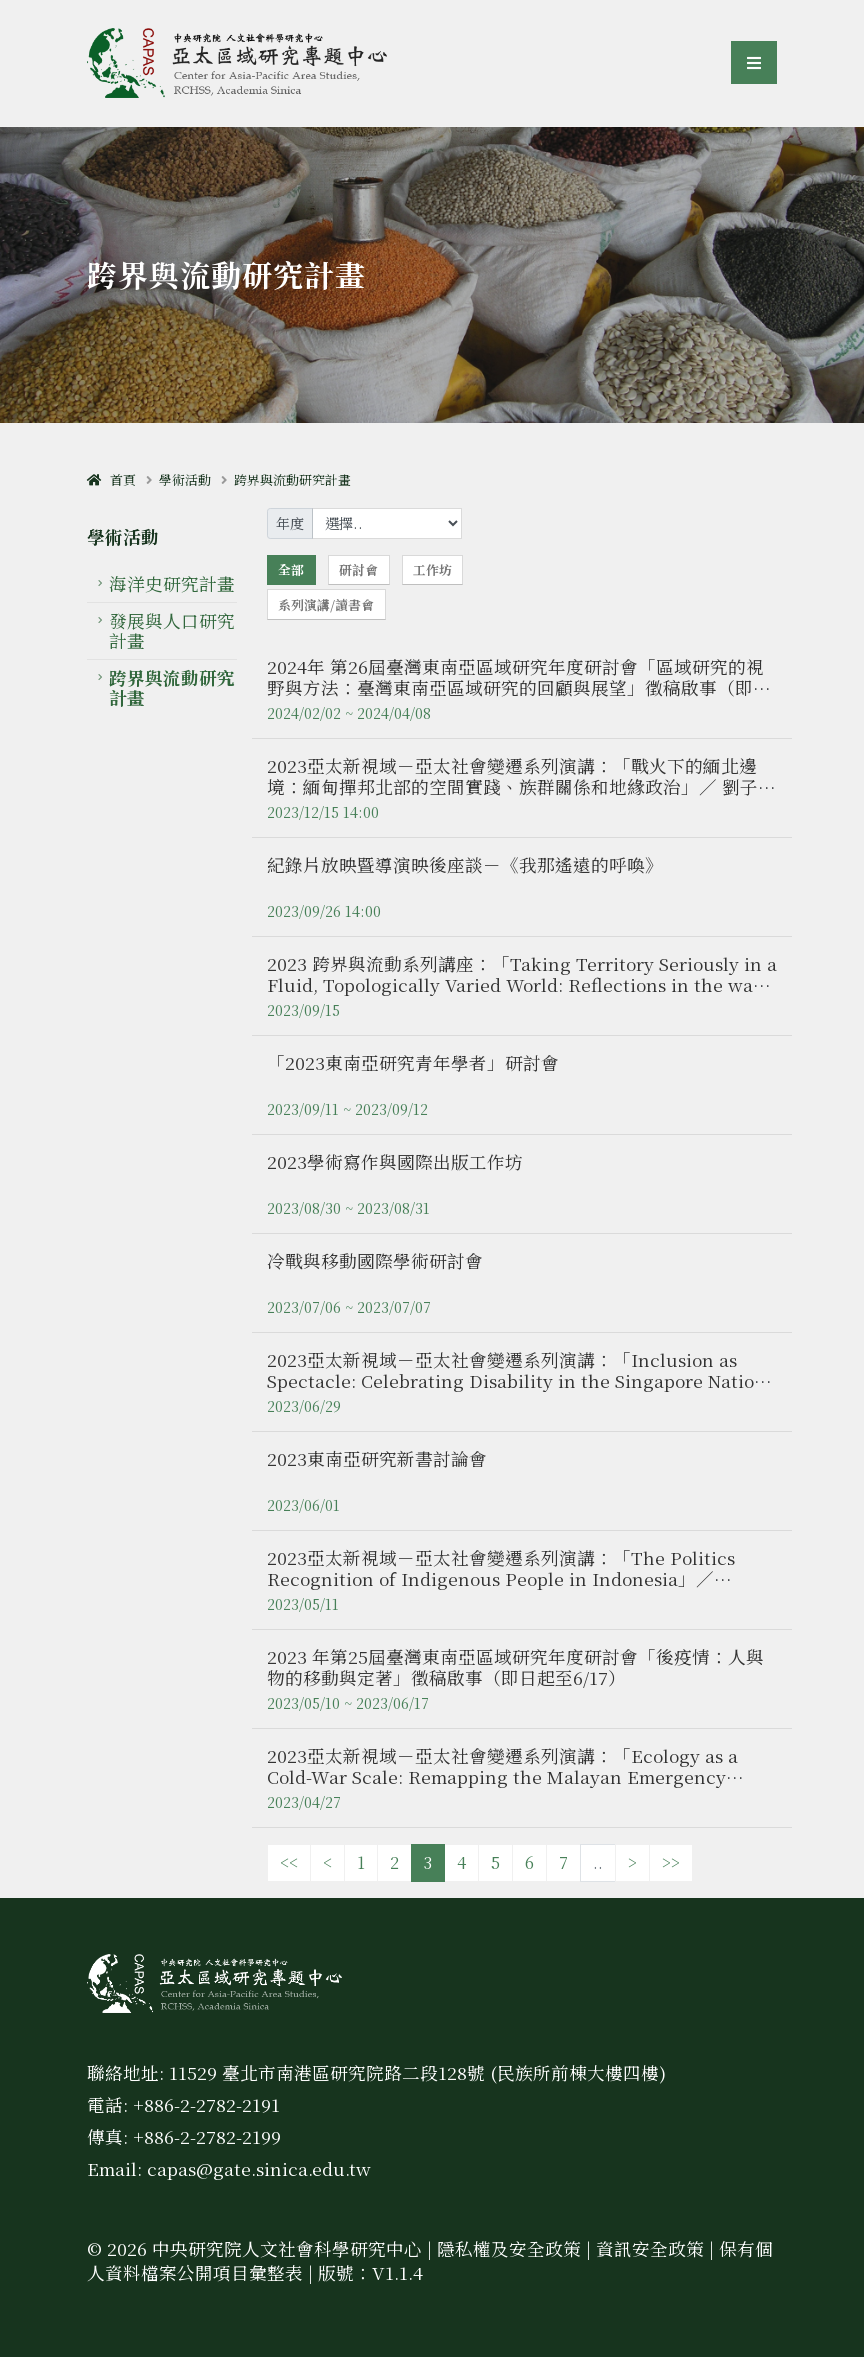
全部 (291, 569)
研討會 (358, 569)
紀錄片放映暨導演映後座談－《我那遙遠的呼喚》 (465, 864)
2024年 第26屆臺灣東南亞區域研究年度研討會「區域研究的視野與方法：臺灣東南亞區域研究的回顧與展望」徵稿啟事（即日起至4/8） (519, 687)
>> (671, 1862)
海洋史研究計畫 (172, 583)
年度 (290, 523)
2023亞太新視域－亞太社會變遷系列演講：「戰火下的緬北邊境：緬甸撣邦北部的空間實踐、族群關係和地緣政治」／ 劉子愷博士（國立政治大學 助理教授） (521, 786)
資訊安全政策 (650, 2248)
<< (289, 1862)
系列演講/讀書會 (326, 604)
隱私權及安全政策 (509, 2248)
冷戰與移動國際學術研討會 (375, 1260)
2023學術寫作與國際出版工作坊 (395, 1161)
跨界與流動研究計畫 (292, 479)
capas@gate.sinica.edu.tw (259, 2168)
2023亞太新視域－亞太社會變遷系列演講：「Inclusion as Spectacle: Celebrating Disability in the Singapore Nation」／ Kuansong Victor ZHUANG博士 (521, 1380)
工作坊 (432, 569)
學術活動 (185, 479)
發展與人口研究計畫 (172, 630)
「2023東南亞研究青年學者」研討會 (413, 1062)
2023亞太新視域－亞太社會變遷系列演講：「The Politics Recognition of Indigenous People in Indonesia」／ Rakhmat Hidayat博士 (501, 1578)
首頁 (111, 479)
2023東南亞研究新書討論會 (377, 1458)
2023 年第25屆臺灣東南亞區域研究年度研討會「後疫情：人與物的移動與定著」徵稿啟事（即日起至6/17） (515, 1667)
